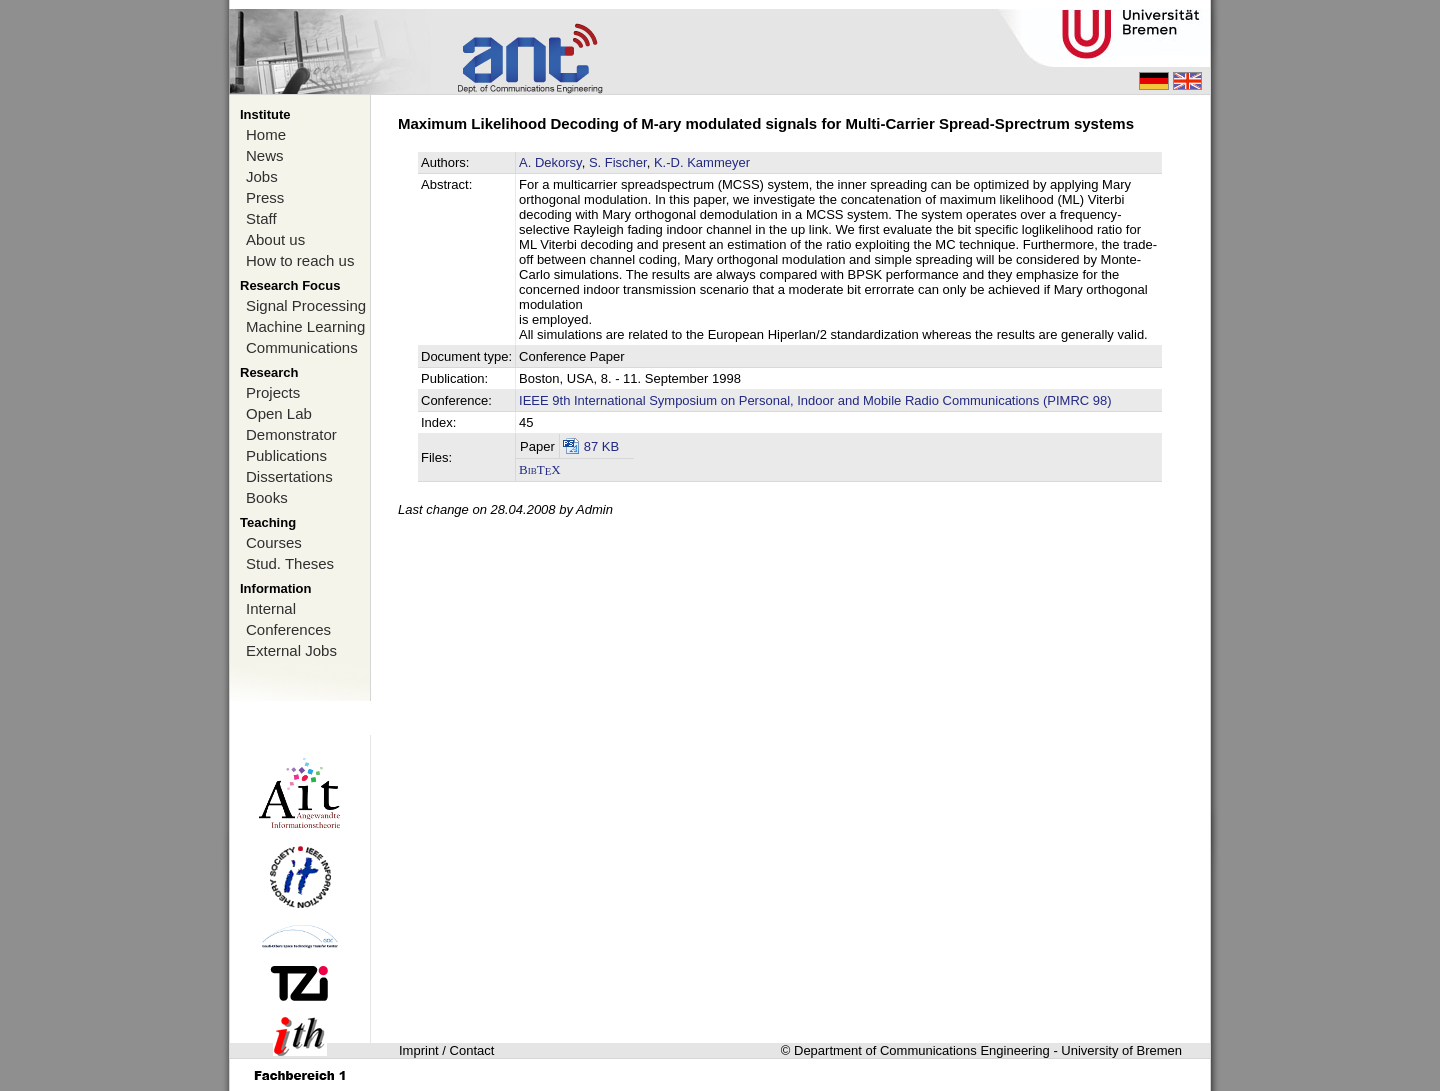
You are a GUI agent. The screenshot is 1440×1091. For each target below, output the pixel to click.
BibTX (540, 469)
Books (267, 497)
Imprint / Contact (446, 1050)
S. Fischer (618, 162)
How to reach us (300, 260)
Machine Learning (305, 326)
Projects (273, 392)
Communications (302, 347)
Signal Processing (306, 305)
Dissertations (289, 476)
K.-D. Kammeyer (702, 162)
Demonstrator (291, 434)
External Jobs (291, 650)
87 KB (601, 446)
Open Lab (279, 413)
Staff (261, 218)
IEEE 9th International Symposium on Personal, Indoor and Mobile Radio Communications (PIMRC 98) (815, 400)
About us (275, 239)
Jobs (262, 176)
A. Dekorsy (550, 162)
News (265, 155)
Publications (286, 455)
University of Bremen (1121, 1050)
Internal (271, 608)
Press (265, 197)
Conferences (288, 629)
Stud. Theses (290, 563)
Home (266, 134)
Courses (274, 542)
